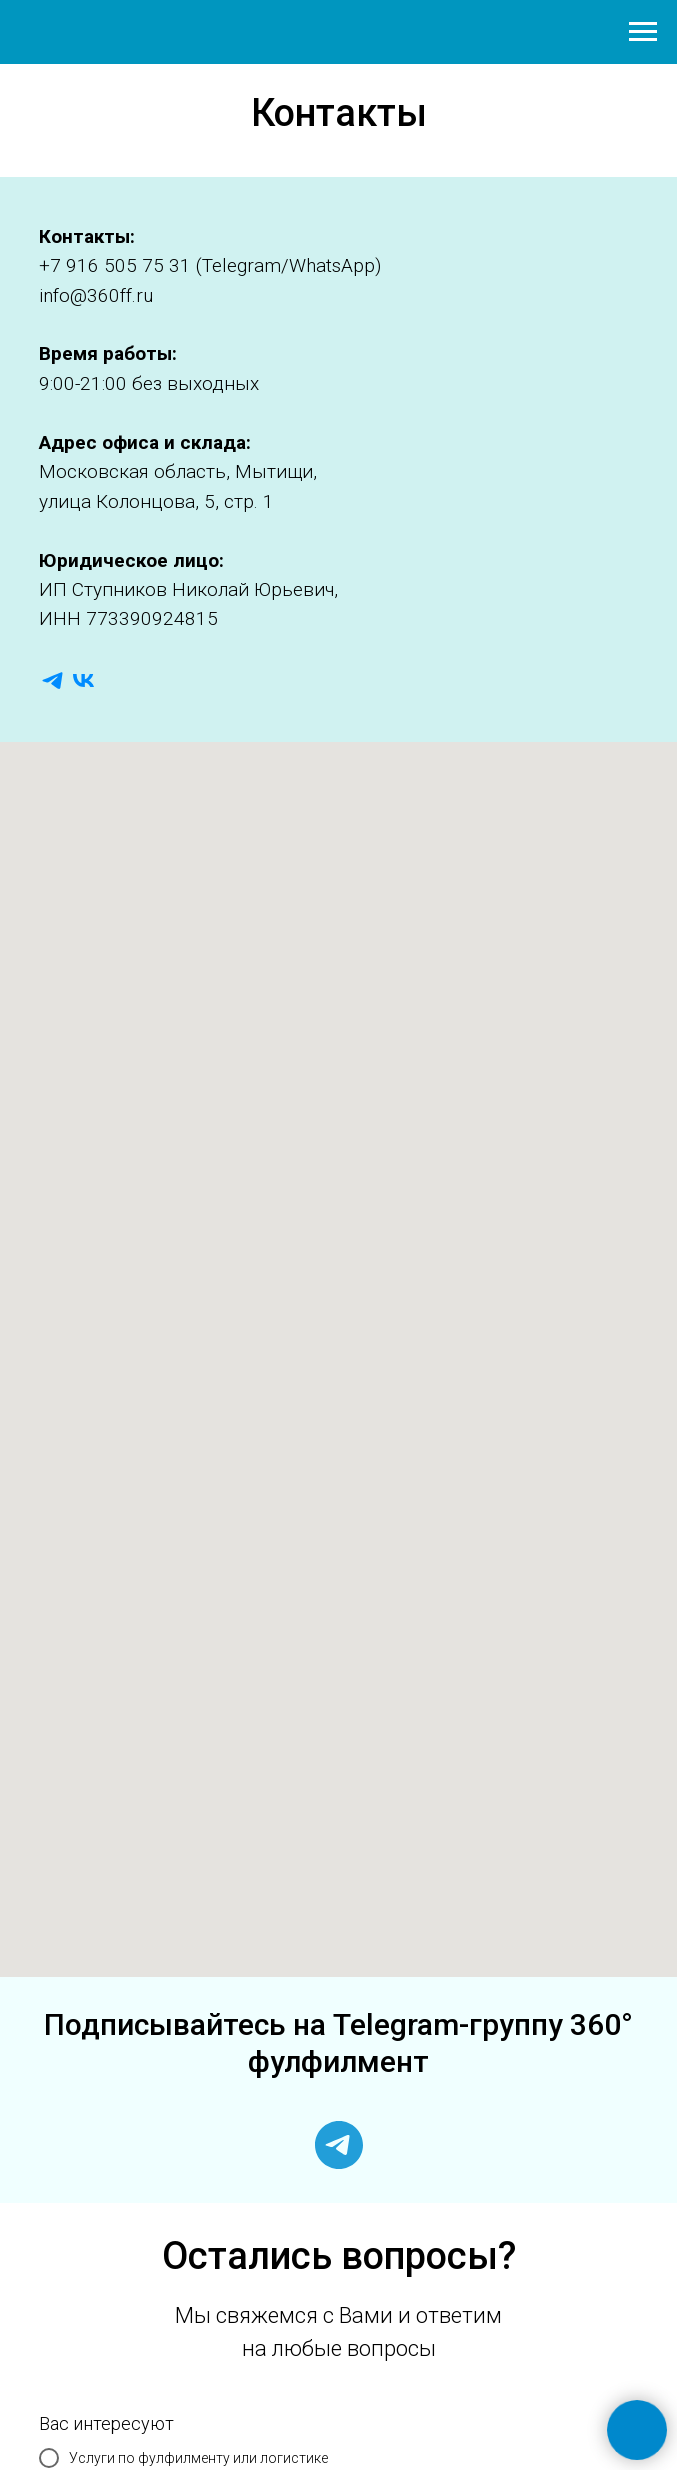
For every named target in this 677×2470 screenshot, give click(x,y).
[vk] (83, 680)
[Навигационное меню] (643, 32)
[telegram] (52, 680)
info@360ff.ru (96, 295)
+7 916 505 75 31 (115, 265)
